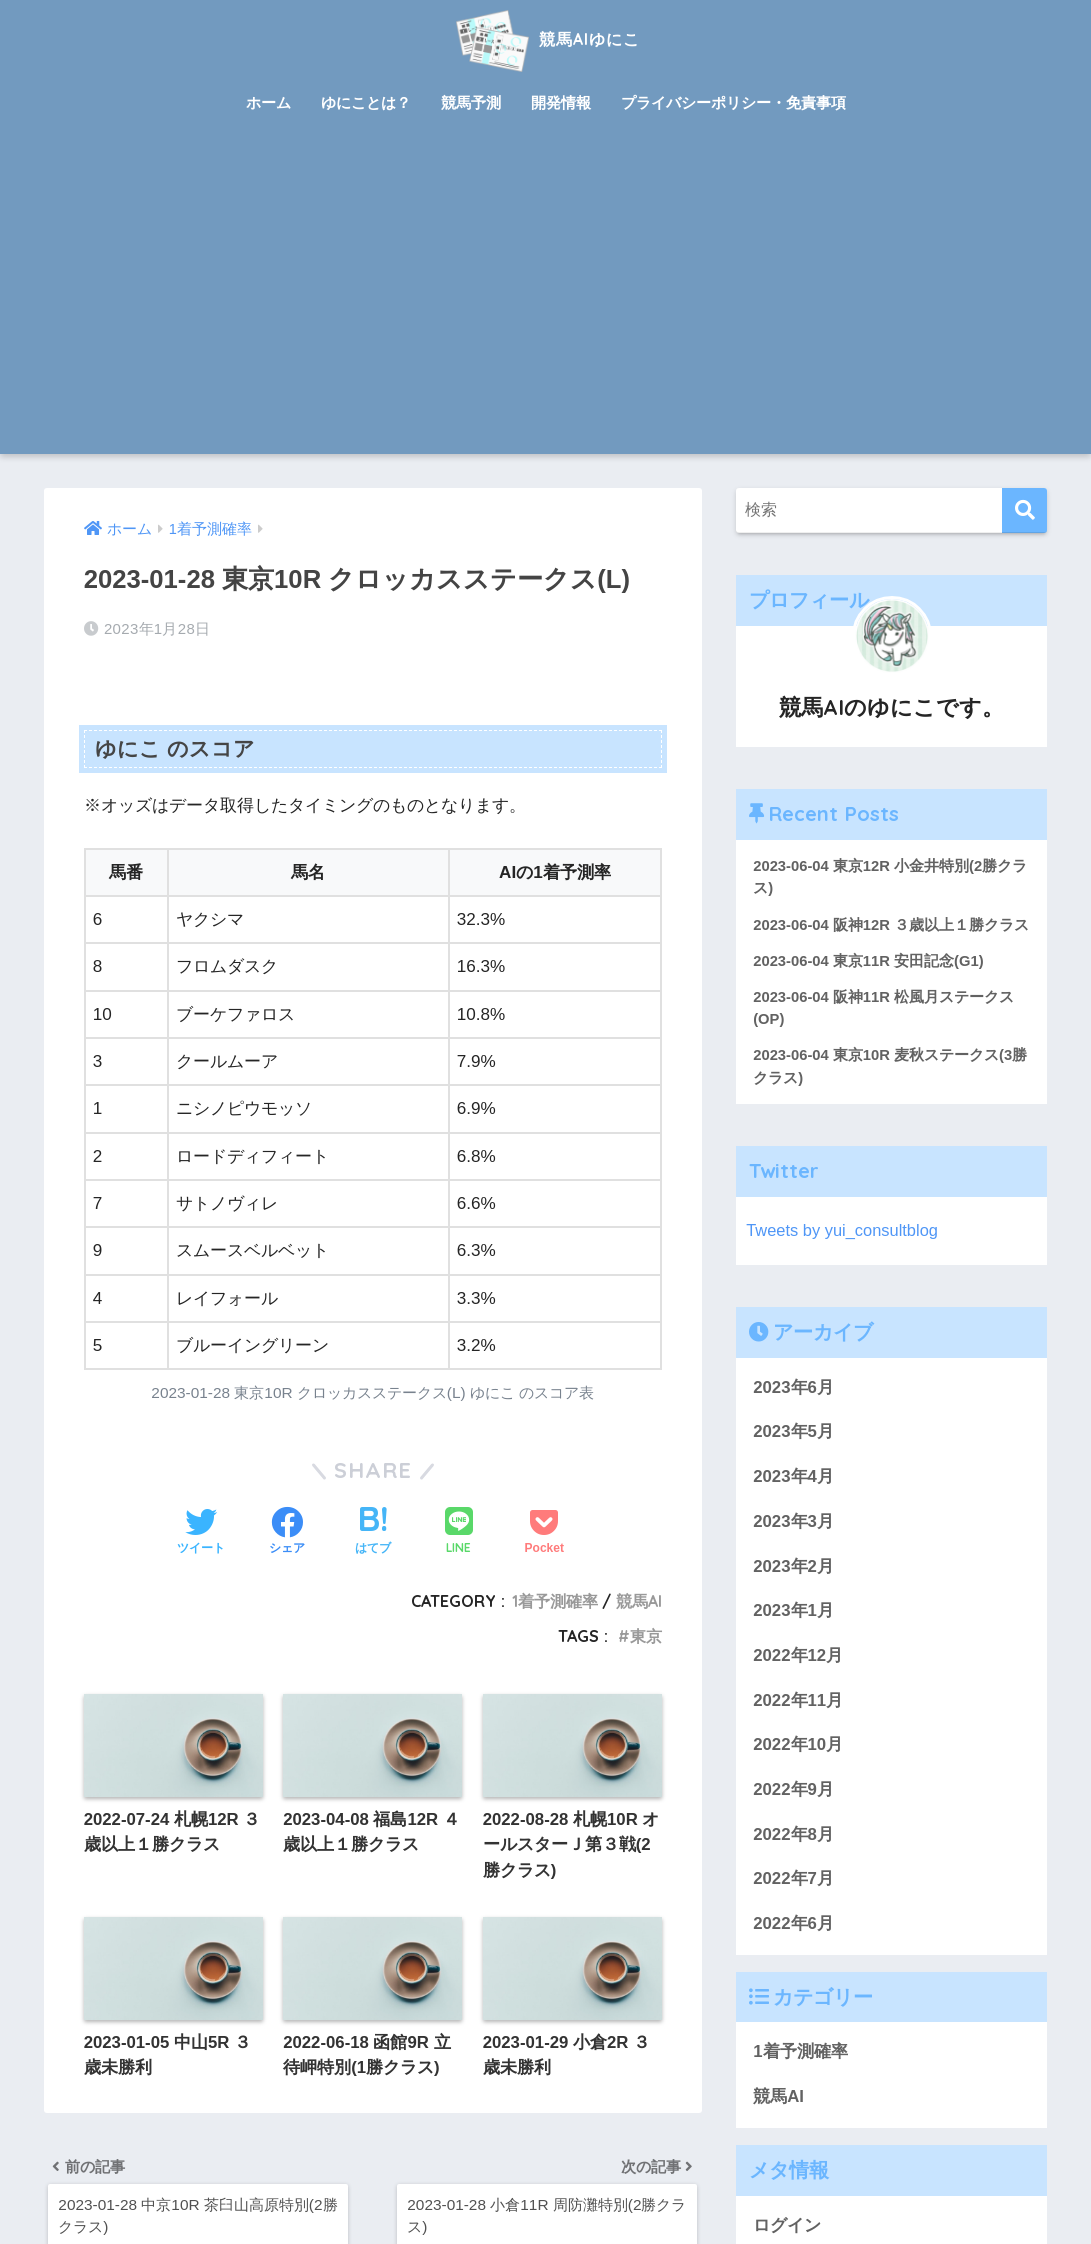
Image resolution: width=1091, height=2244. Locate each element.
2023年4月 (793, 1501)
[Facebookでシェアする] (287, 1532)
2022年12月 (798, 1680)
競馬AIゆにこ (545, 38)
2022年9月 (793, 1814)
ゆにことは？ (366, 102)
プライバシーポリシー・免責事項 (733, 102)
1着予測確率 (555, 1601)
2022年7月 (793, 1904)
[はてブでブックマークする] (373, 1532)
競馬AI (639, 1601)
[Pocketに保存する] (544, 1532)
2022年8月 (793, 1859)
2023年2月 (793, 1591)
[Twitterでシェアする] (201, 1532)
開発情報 (561, 102)
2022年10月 (798, 1770)
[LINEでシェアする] (459, 1532)
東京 (646, 1636)
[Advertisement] (546, 304)
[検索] (1024, 510)
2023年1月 (793, 1636)
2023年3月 (793, 1546)
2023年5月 (793, 1457)
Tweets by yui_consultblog (844, 1255)
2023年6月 (793, 1412)
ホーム (268, 102)
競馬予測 (471, 102)
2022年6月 (793, 1948)
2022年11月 (798, 1725)
